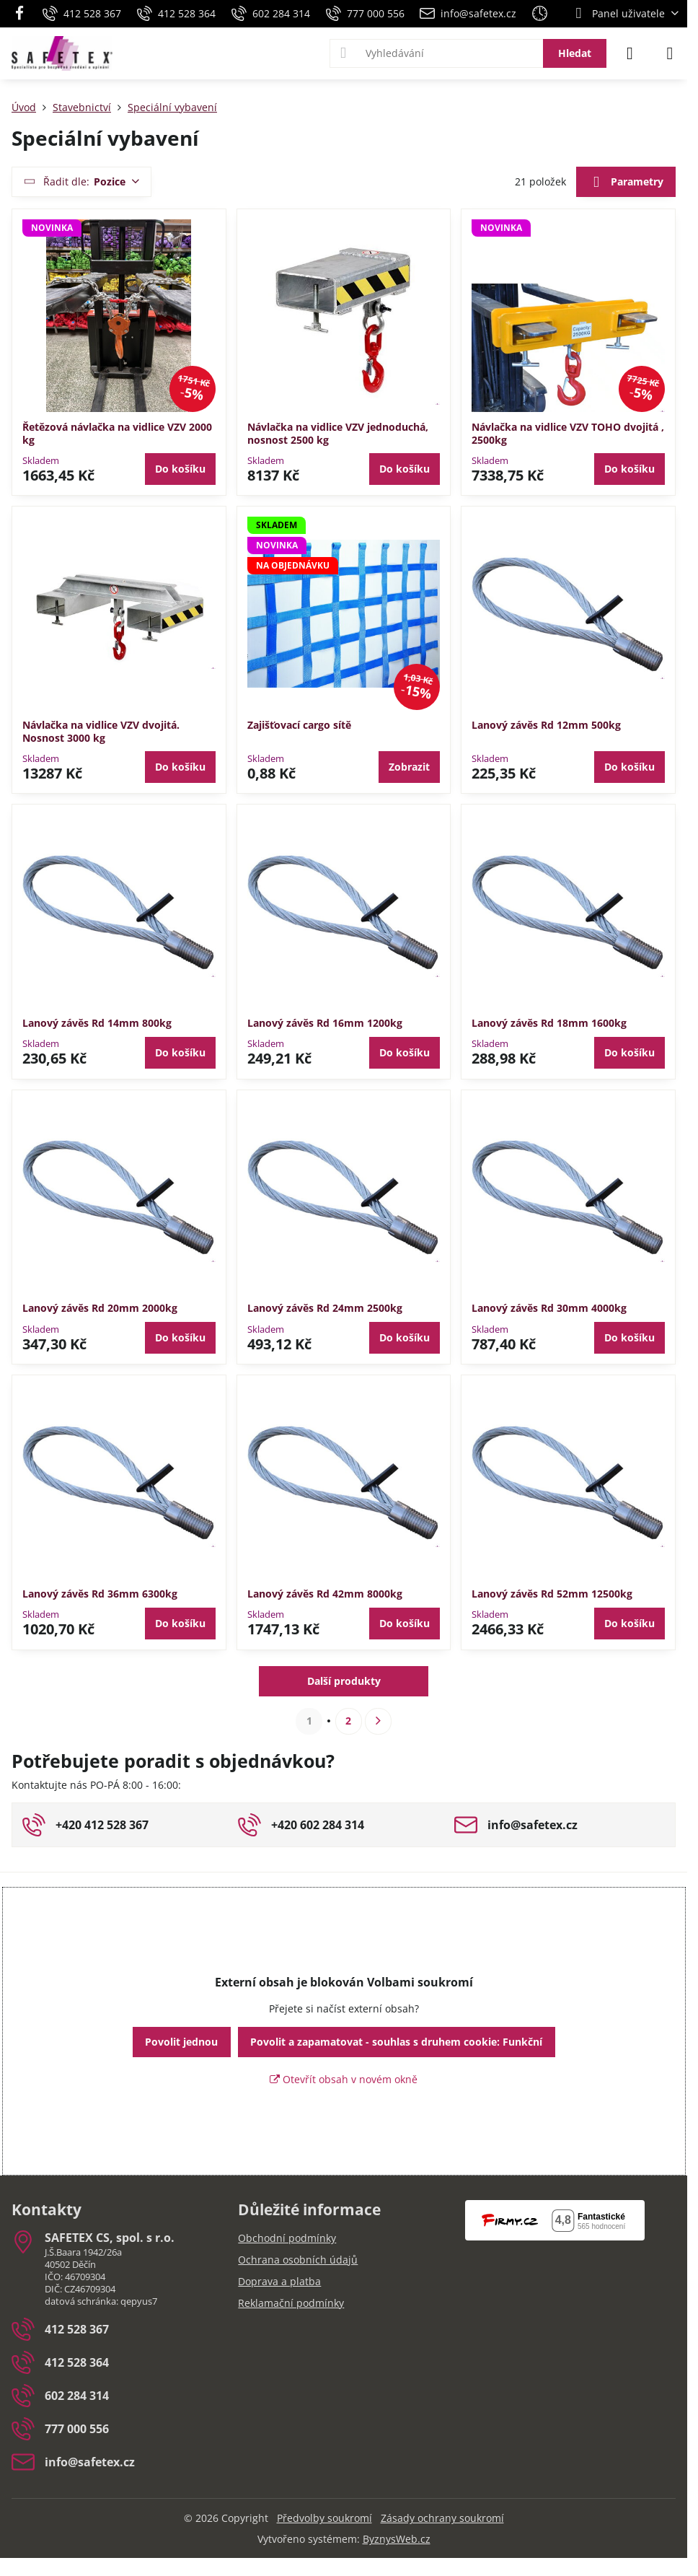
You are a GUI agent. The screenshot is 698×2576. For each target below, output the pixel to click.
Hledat (574, 53)
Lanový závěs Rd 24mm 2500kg (324, 1308)
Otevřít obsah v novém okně (344, 2079)
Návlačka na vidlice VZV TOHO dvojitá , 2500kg (568, 433)
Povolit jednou (181, 2042)
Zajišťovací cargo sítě (299, 725)
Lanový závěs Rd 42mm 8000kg (324, 1593)
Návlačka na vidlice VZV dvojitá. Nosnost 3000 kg (101, 731)
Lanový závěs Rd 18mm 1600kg (549, 1023)
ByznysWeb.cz (396, 2539)
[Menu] (670, 53)
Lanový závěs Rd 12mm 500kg (546, 725)
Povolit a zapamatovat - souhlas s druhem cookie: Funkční (396, 2042)
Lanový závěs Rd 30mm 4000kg (549, 1308)
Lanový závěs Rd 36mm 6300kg (99, 1593)
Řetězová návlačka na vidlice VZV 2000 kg (117, 433)
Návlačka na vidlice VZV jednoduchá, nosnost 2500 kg (337, 433)
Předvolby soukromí (324, 2518)
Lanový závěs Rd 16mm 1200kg (324, 1023)
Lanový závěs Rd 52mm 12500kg (552, 1593)
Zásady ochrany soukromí (442, 2518)
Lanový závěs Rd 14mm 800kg (97, 1023)
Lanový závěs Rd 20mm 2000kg (99, 1308)
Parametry (625, 182)
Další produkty (344, 1681)
